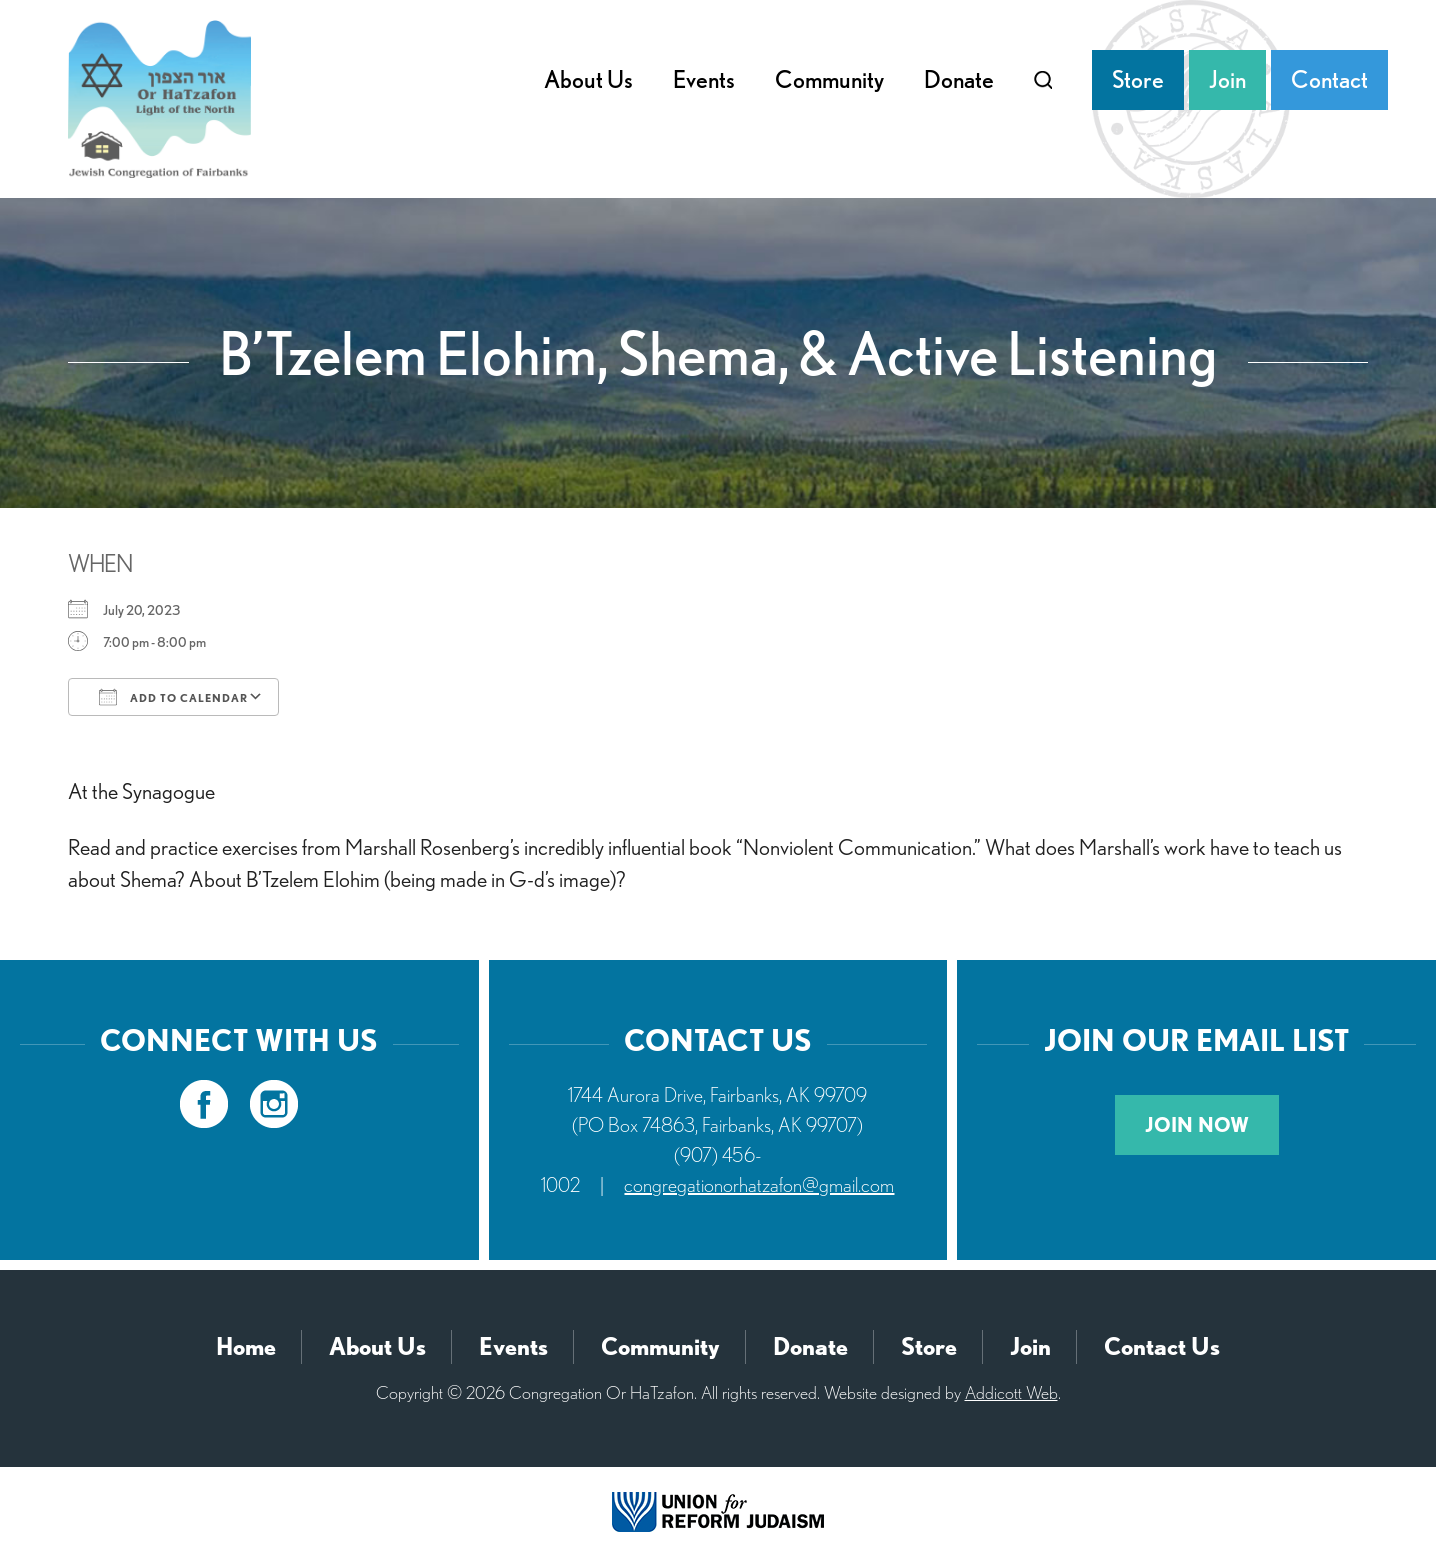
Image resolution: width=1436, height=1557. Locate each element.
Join (1227, 79)
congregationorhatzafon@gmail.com (759, 1185)
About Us (588, 79)
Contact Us (1162, 1346)
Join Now (1197, 1125)
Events (704, 79)
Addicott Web (1011, 1392)
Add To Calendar (173, 697)
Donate (959, 79)
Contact (1329, 79)
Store (1138, 79)
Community (829, 79)
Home (246, 1346)
